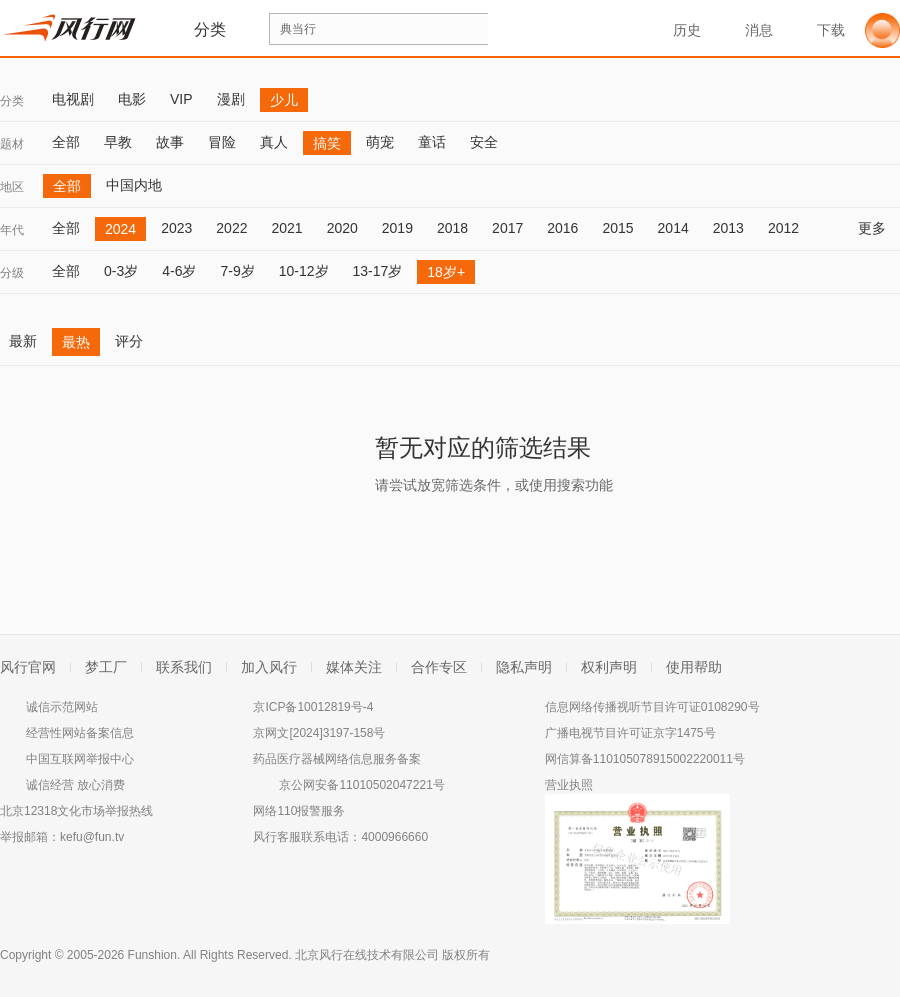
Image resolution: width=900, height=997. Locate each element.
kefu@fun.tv (92, 837)
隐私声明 (524, 667)
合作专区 (439, 667)
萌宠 (380, 142)
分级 (12, 273)
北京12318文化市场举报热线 (76, 811)
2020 (342, 228)
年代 (12, 230)
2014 (673, 228)
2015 (617, 228)
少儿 (284, 100)
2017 (507, 228)
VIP (181, 99)
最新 (23, 341)
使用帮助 (694, 667)
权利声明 (609, 667)
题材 (12, 144)
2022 (231, 228)
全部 (66, 142)
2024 (120, 229)
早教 (118, 142)
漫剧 (231, 99)
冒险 (222, 142)
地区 (12, 187)
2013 (728, 228)
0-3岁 (121, 271)
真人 (274, 142)
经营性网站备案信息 (80, 733)
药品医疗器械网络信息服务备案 (337, 759)
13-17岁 (378, 271)
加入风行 (269, 667)
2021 (286, 228)
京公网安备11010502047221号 (361, 785)
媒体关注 (354, 667)
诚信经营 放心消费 (75, 785)
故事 (170, 142)
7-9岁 (237, 271)
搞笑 (327, 143)
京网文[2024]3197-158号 (319, 733)
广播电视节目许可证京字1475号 (630, 733)
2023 (176, 228)
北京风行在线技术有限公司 (367, 955)
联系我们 (184, 667)
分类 (12, 101)
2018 (452, 228)
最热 (76, 342)
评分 (129, 341)
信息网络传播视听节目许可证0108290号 (652, 707)
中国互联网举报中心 (80, 759)
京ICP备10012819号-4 (313, 707)
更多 (879, 228)
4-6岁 (179, 271)
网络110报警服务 (299, 811)
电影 (132, 99)
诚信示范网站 (62, 707)
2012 (783, 228)
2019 (397, 228)
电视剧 (73, 99)
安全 (484, 142)
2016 (562, 228)
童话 (432, 142)
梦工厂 (106, 667)
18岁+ (446, 272)
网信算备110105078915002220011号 (645, 759)
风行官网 (28, 667)
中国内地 (134, 185)
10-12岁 (304, 271)
